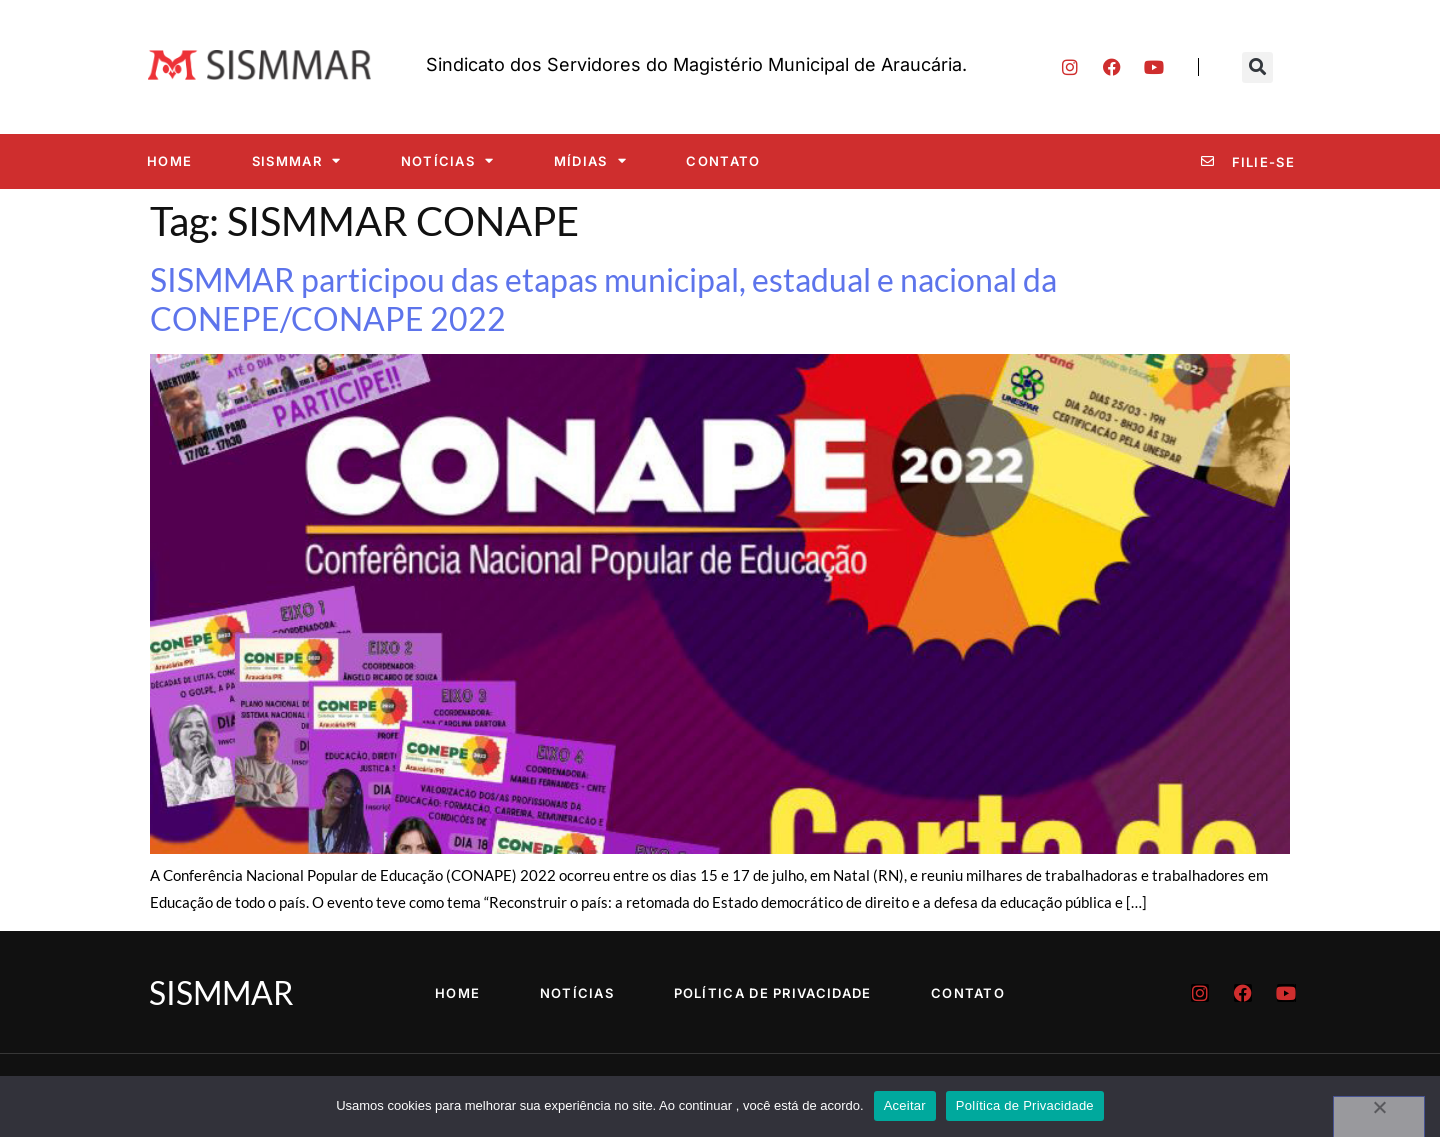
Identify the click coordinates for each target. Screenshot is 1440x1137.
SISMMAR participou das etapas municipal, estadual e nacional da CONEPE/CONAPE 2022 (603, 298)
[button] (1257, 67)
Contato (723, 161)
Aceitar (905, 1105)
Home (169, 161)
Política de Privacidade (773, 993)
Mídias (590, 160)
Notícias (448, 160)
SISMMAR (296, 160)
